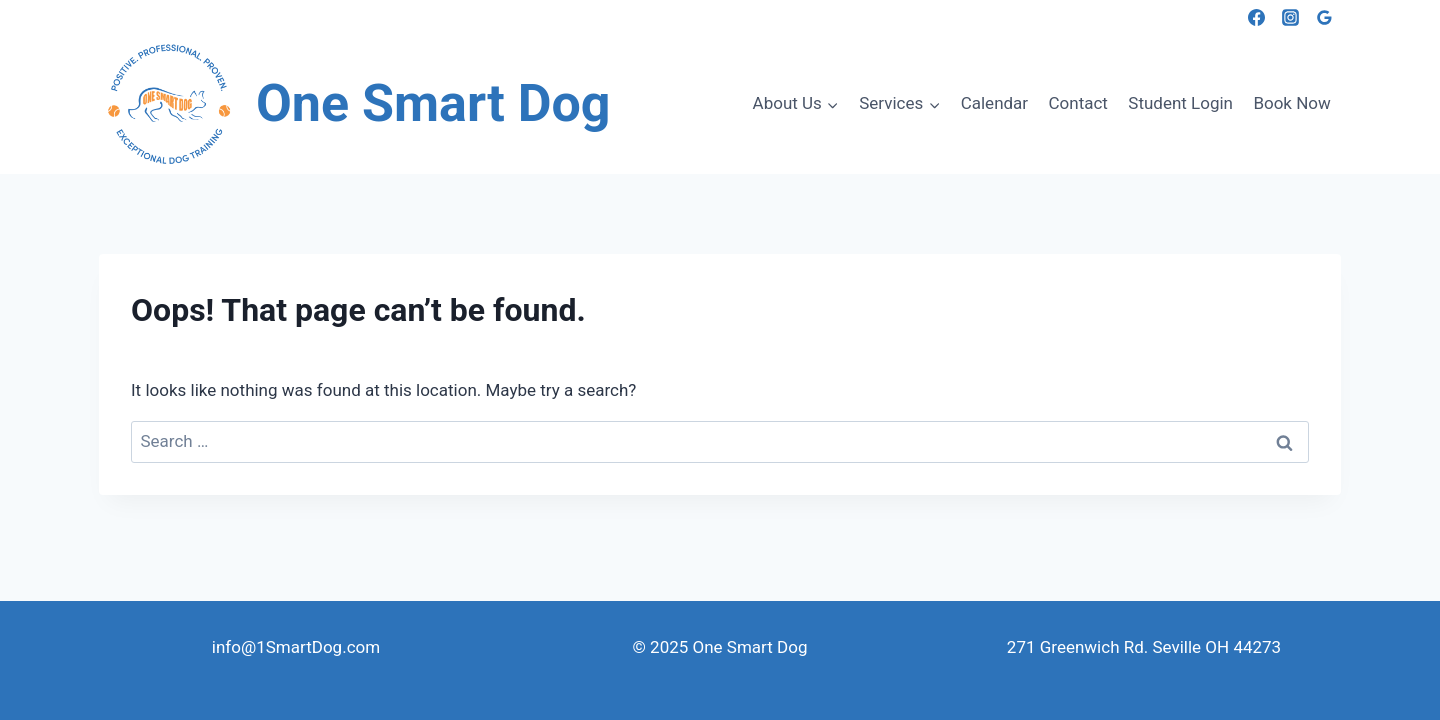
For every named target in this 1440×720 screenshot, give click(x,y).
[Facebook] (1256, 17)
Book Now (1291, 103)
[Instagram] (1290, 17)
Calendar (994, 103)
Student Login (1180, 103)
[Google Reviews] (1324, 17)
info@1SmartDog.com (296, 647)
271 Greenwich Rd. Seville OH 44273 (1144, 647)
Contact (1078, 103)
